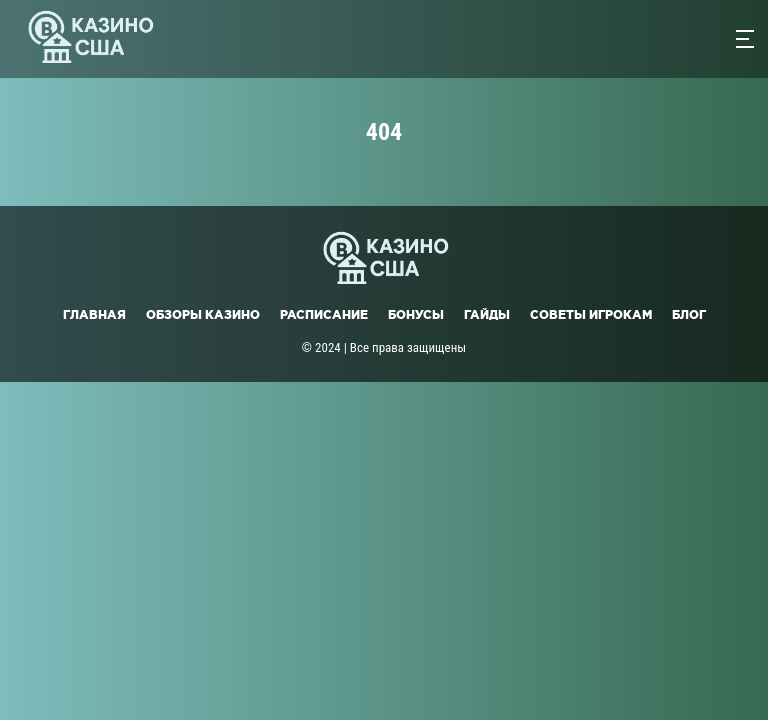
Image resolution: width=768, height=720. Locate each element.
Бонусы (416, 314)
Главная (94, 314)
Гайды (487, 314)
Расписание (324, 314)
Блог (689, 314)
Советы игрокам (591, 314)
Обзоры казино (203, 314)
